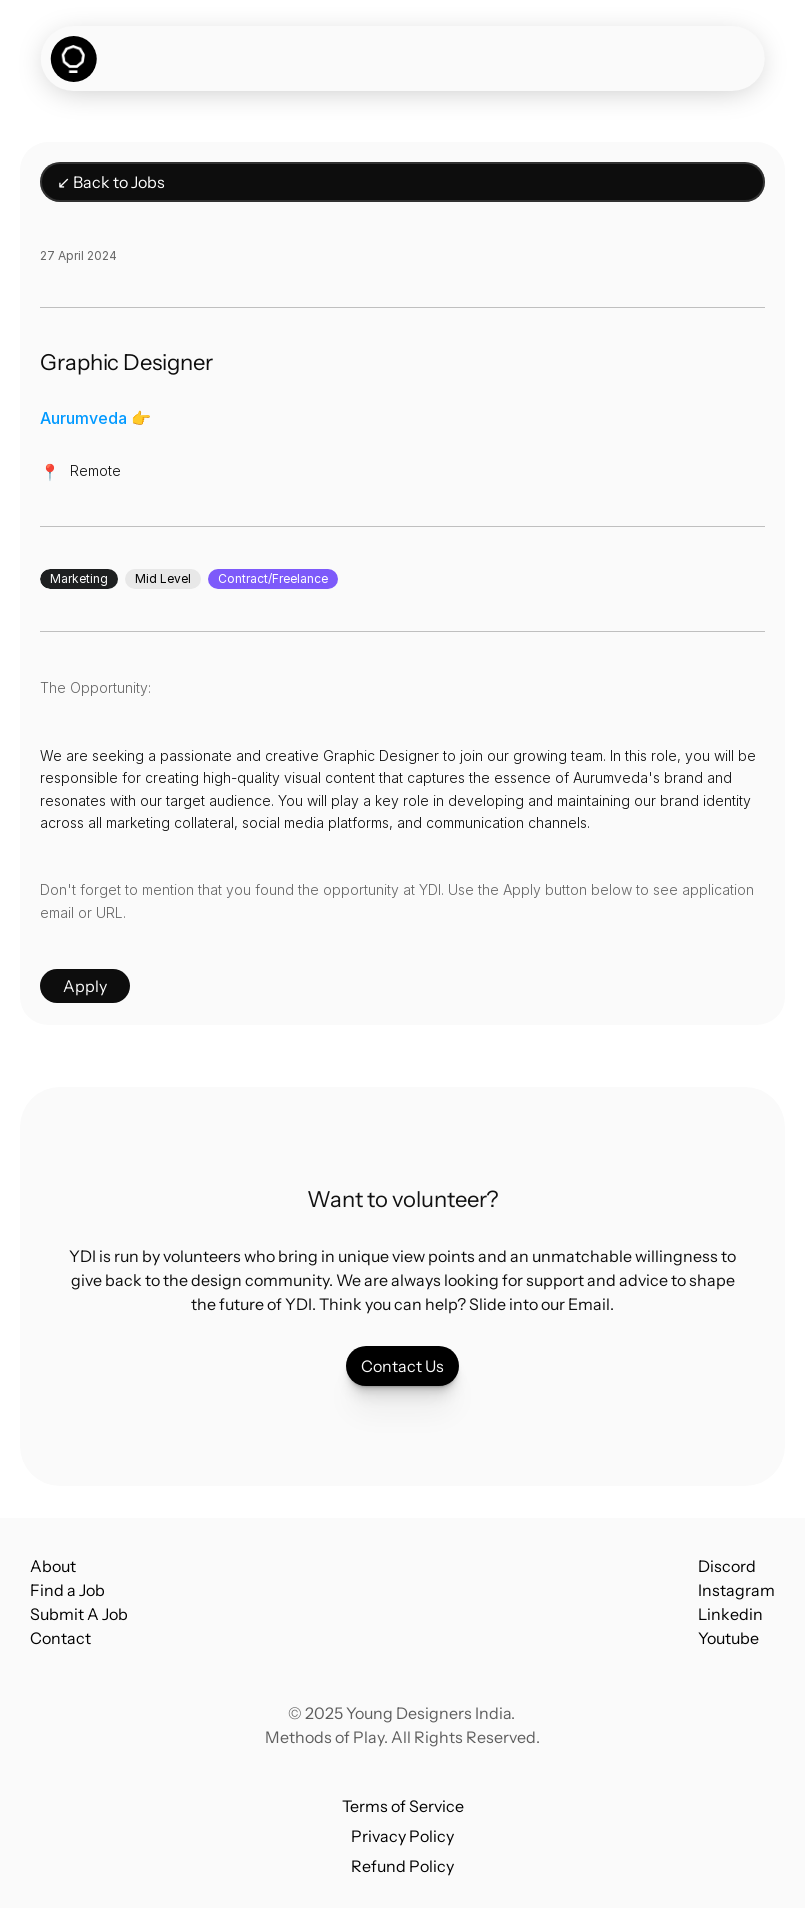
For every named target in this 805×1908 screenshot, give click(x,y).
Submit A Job (79, 1614)
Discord (727, 1566)
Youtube (728, 1638)
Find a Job (67, 1590)
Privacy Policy (402, 1836)
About (53, 1566)
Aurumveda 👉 (95, 418)
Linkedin (730, 1614)
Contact (60, 1638)
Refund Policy (402, 1866)
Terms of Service (403, 1806)
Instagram (736, 1590)
